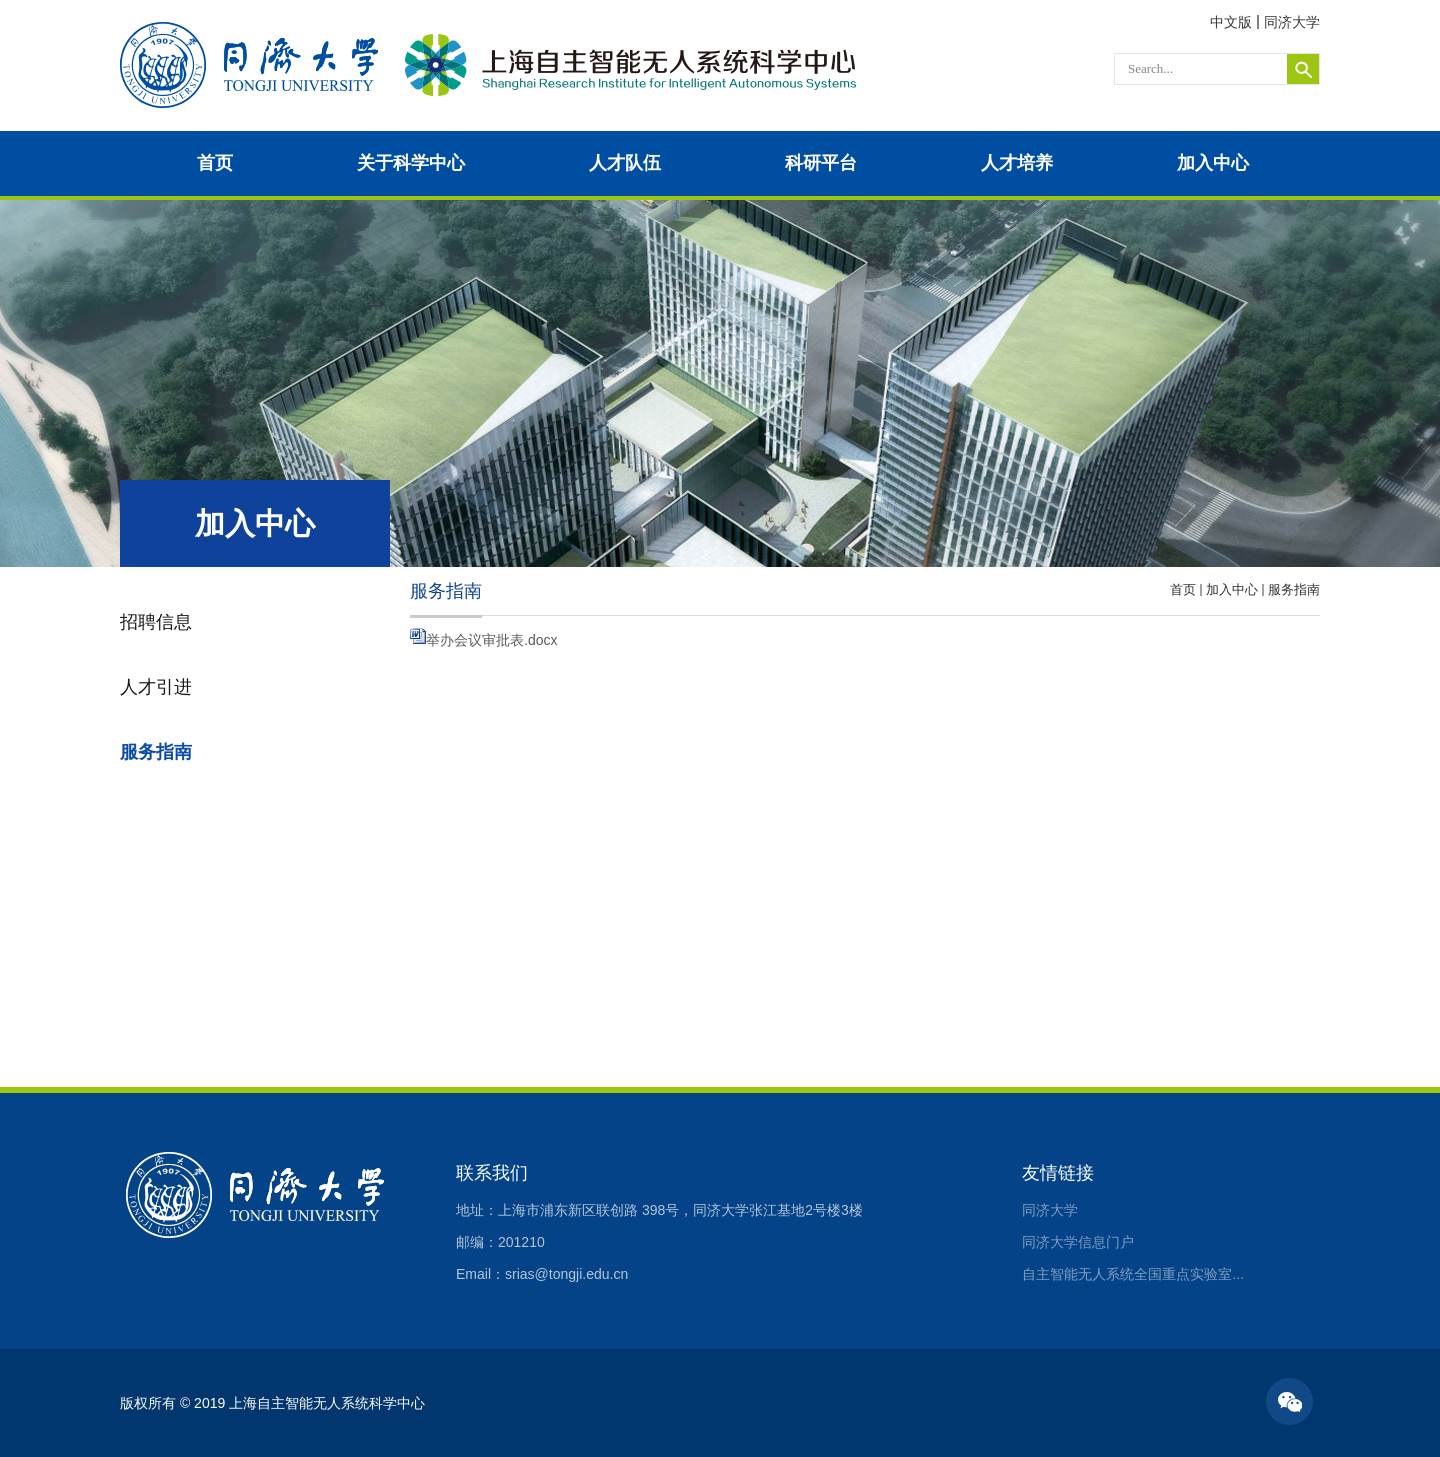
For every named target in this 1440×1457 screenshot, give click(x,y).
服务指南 (1294, 589)
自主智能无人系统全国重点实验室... (1133, 1274)
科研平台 (821, 163)
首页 (215, 163)
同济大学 (1292, 22)
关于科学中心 (411, 163)
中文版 (1231, 22)
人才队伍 (625, 163)
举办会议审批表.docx (491, 640)
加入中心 (1213, 163)
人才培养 (1017, 163)
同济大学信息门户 (1078, 1242)
